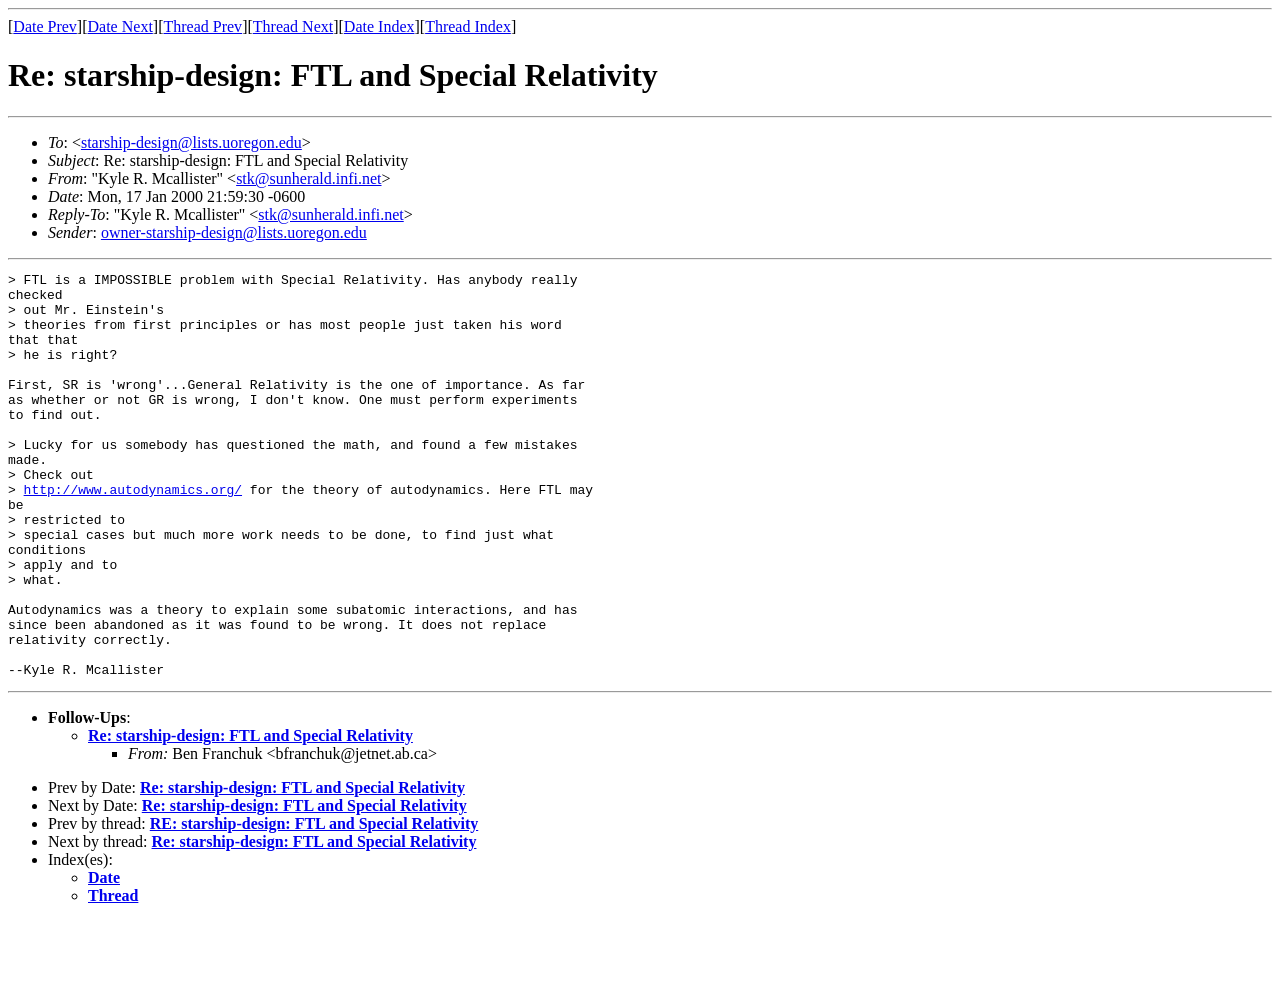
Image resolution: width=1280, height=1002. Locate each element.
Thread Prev (202, 26)
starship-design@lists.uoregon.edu (191, 142)
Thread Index (468, 26)
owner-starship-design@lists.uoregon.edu (234, 232)
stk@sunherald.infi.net (308, 178)
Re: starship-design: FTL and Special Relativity (250, 816)
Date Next (120, 26)
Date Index (379, 26)
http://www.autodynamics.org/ (133, 534)
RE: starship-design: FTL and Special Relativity (314, 904)
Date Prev (45, 26)
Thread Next (293, 26)
